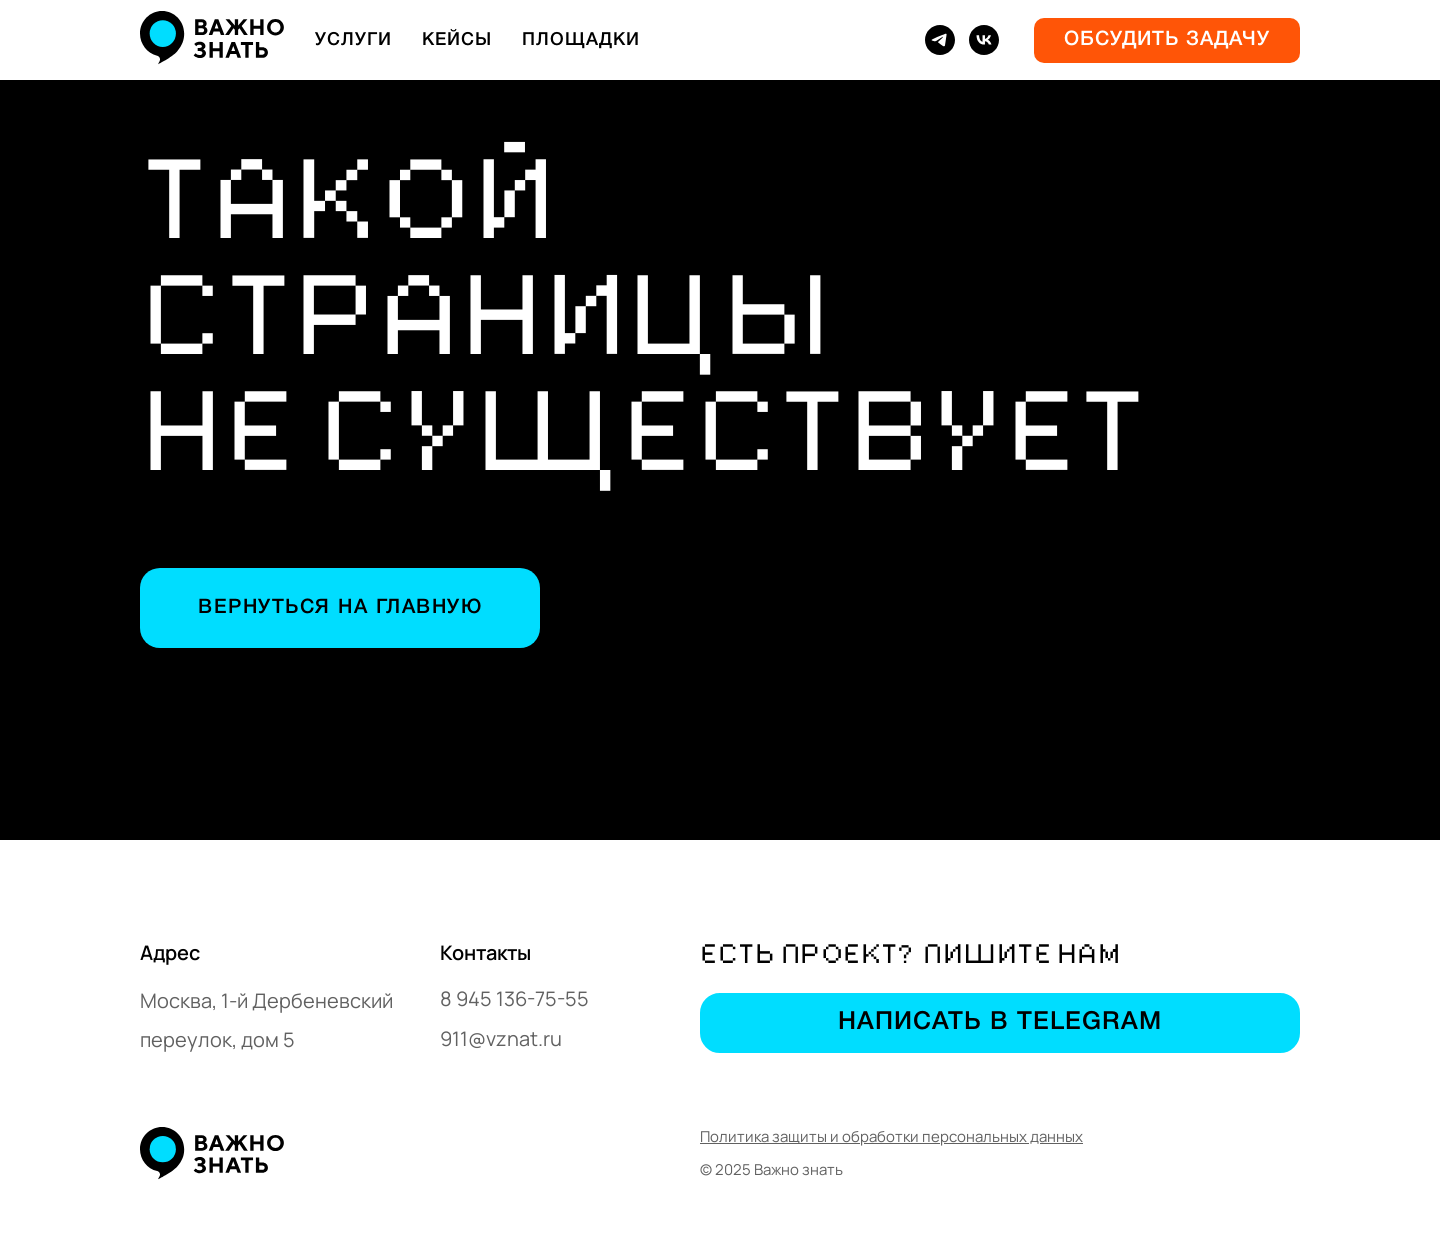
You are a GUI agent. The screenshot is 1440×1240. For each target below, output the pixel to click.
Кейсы (457, 40)
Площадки (581, 40)
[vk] (984, 40)
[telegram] (940, 40)
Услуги (353, 40)
